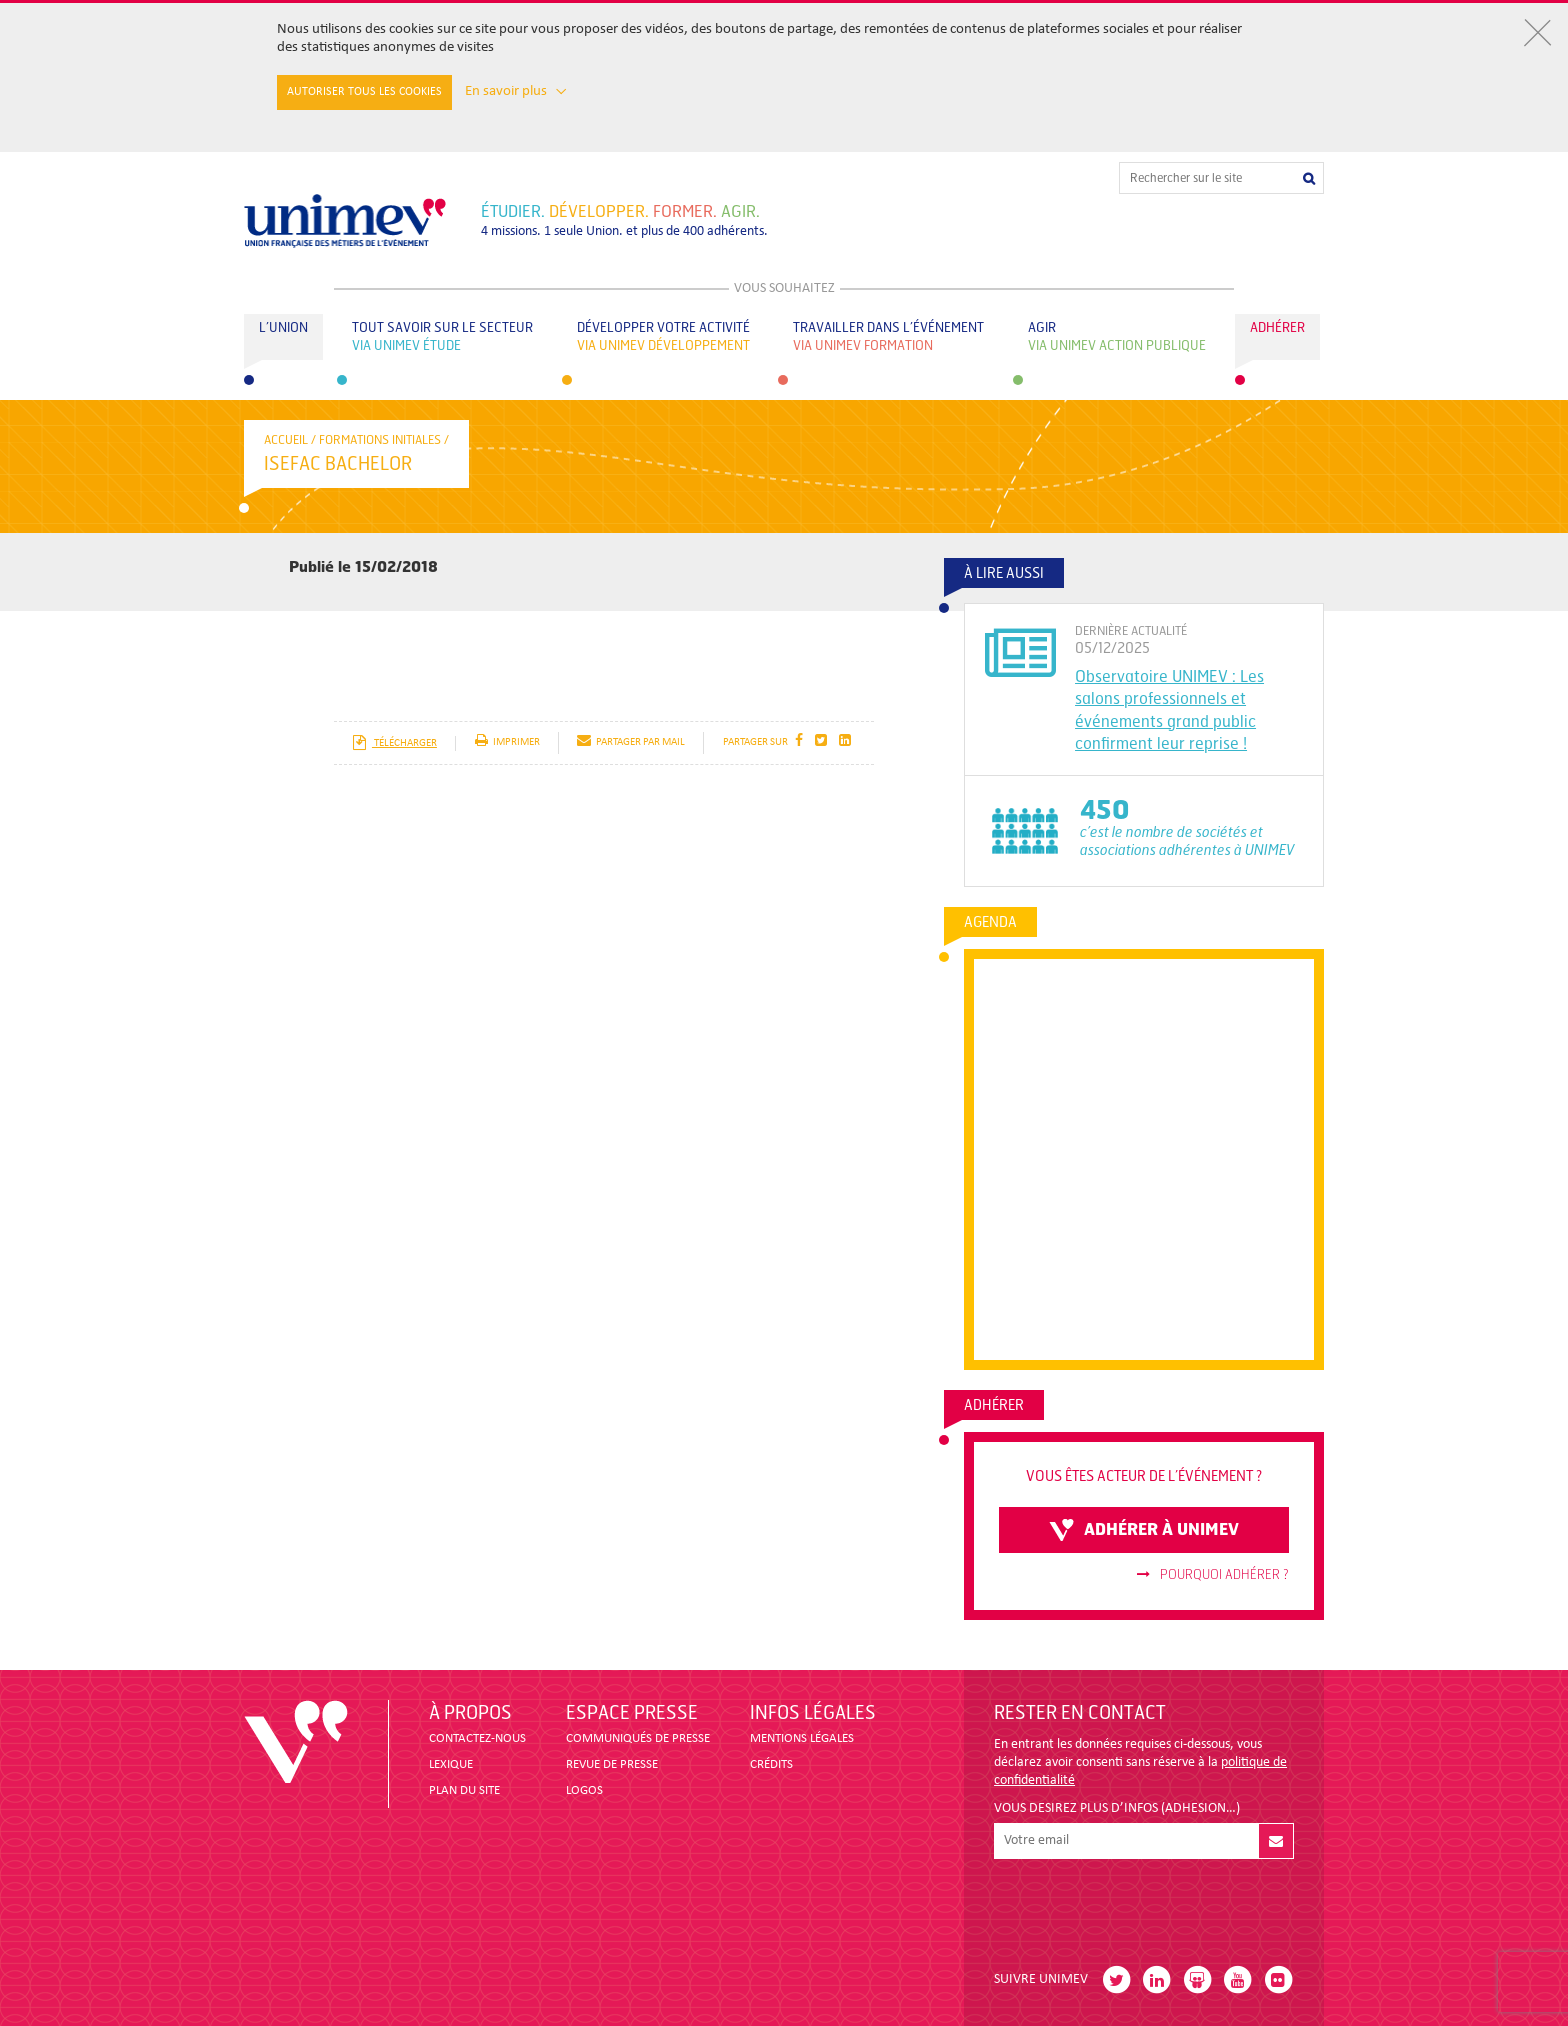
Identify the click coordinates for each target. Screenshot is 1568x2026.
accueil (286, 440)
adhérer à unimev (1144, 1530)
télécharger (394, 743)
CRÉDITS (771, 1764)
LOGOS (584, 1790)
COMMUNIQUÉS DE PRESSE (638, 1738)
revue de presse (612, 1764)
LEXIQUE (451, 1764)
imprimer (507, 742)
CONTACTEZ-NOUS (477, 1738)
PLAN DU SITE (464, 1790)
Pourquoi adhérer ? (1213, 1575)
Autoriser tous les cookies (364, 92)
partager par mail (631, 742)
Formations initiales (380, 440)
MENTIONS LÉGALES (802, 1738)
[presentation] (1146, 1907)
